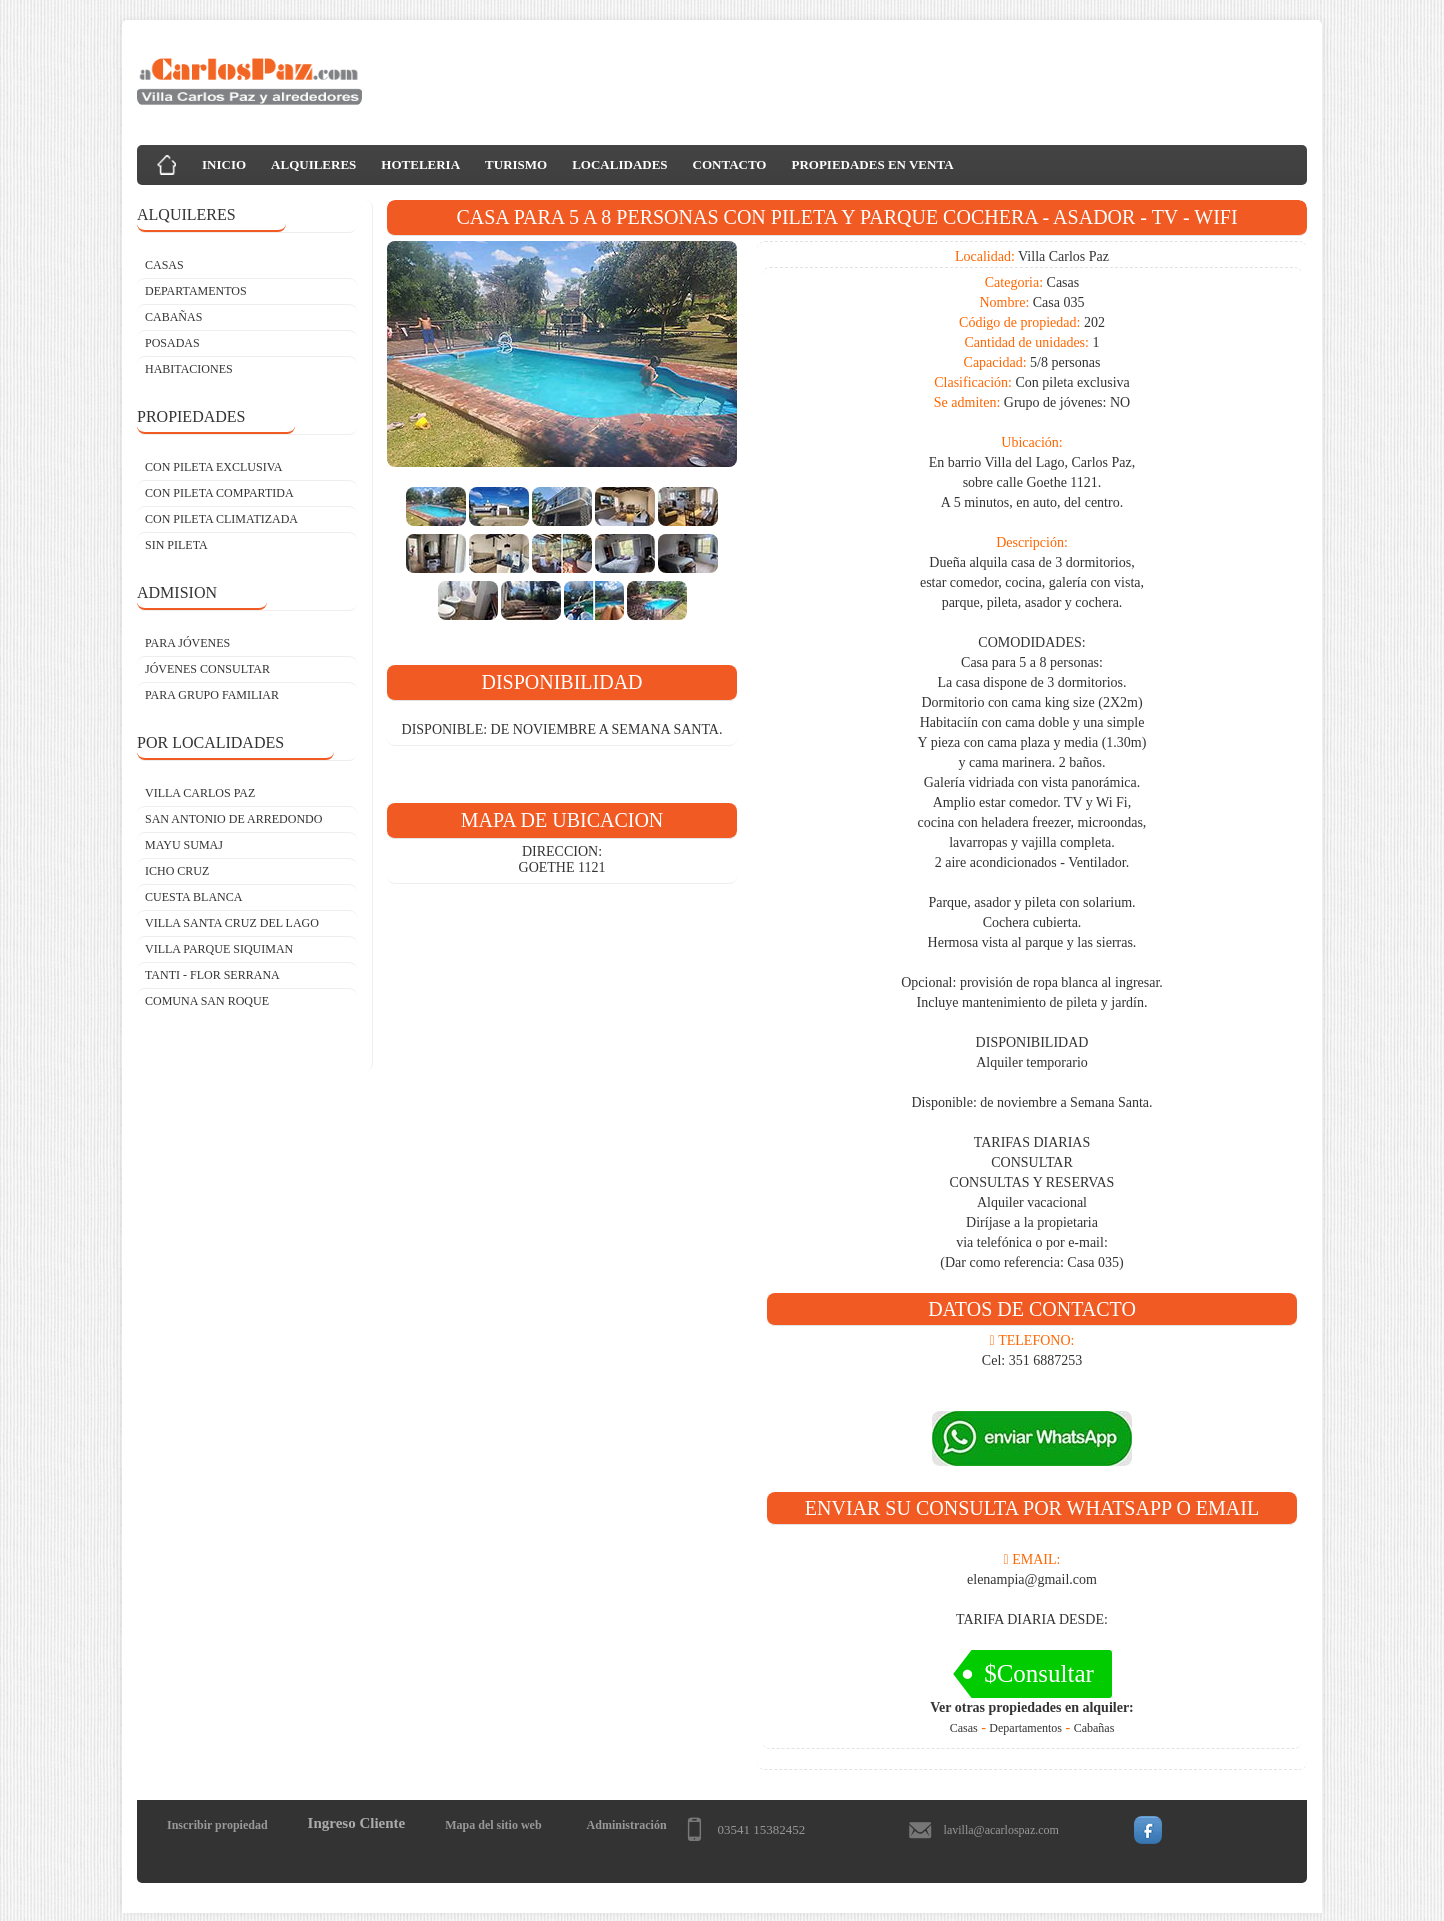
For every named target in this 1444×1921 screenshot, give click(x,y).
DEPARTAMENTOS (196, 291)
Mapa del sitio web (493, 1825)
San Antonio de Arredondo (233, 819)
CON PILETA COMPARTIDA (219, 493)
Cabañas (1094, 1728)
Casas (964, 1728)
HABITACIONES (189, 369)
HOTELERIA (420, 164)
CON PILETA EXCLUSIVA (214, 467)
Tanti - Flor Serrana (212, 975)
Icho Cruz (177, 871)
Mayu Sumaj (184, 845)
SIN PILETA (176, 545)
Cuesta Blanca (193, 897)
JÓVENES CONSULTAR (207, 669)
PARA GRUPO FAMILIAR (212, 695)
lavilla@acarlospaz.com (1001, 1830)
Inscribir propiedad (217, 1825)
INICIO (224, 164)
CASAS (164, 265)
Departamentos (1025, 1728)
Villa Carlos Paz (200, 793)
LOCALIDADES (619, 164)
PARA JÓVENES (187, 643)
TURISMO (516, 164)
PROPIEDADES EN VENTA (872, 164)
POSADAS (172, 343)
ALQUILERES (313, 164)
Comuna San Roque (207, 1001)
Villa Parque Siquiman (219, 949)
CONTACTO (730, 164)
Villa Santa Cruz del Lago (232, 923)
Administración (627, 1825)
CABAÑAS (173, 317)
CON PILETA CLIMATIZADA (221, 519)
